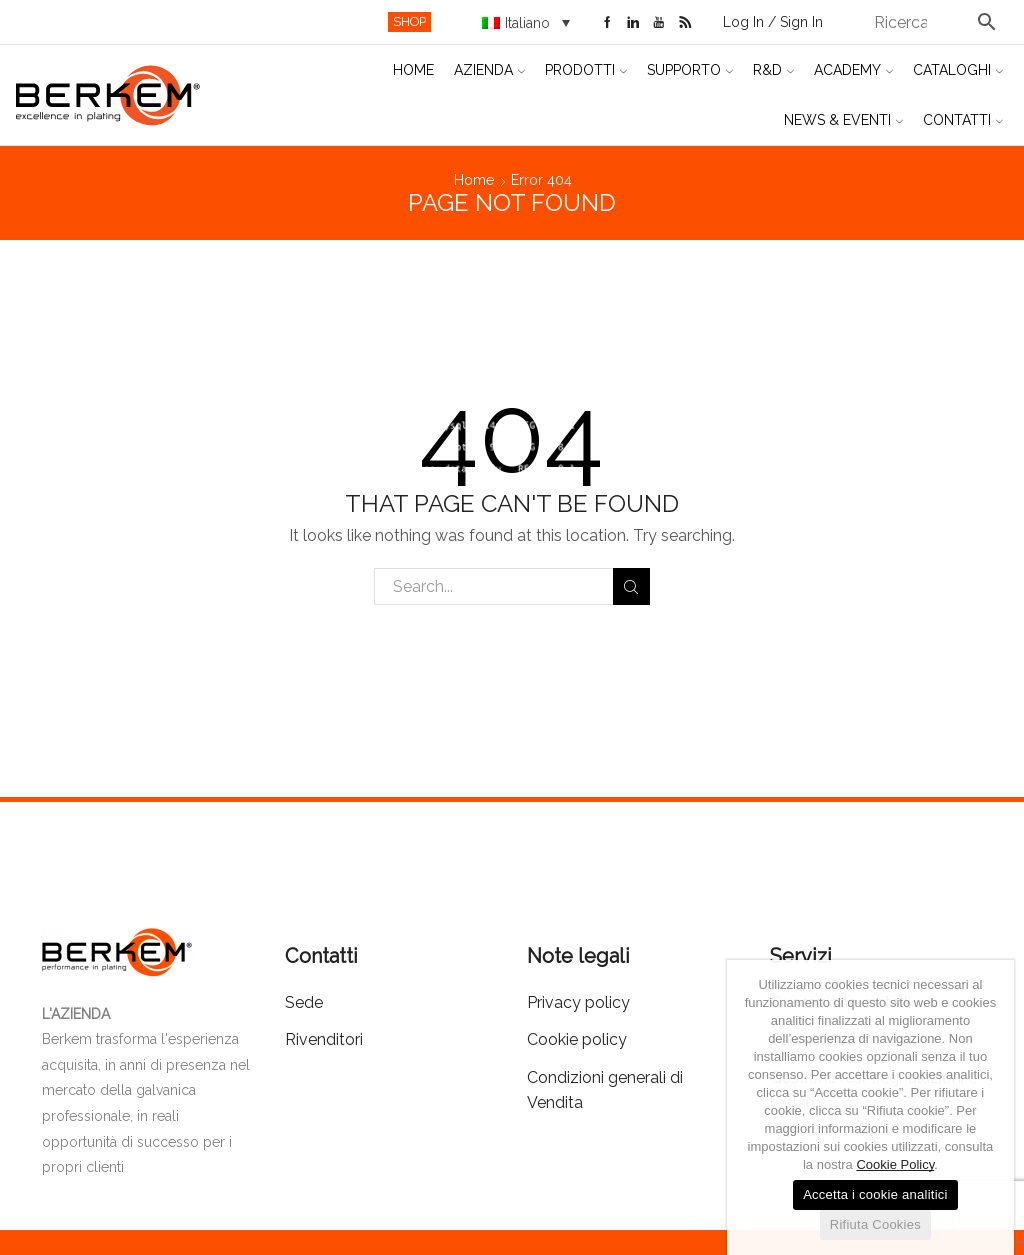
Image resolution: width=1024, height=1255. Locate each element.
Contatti (963, 120)
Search (631, 587)
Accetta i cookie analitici (875, 1194)
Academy (853, 70)
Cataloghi (958, 70)
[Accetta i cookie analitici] (989, 1108)
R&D (773, 70)
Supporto (690, 70)
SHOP (409, 21)
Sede (304, 1002)
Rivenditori (324, 1039)
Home (413, 70)
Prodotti (586, 70)
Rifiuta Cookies (875, 1224)
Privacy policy (578, 1002)
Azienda (489, 70)
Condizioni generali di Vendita (605, 1090)
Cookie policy (577, 1039)
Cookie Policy (895, 1164)
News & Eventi (843, 120)
